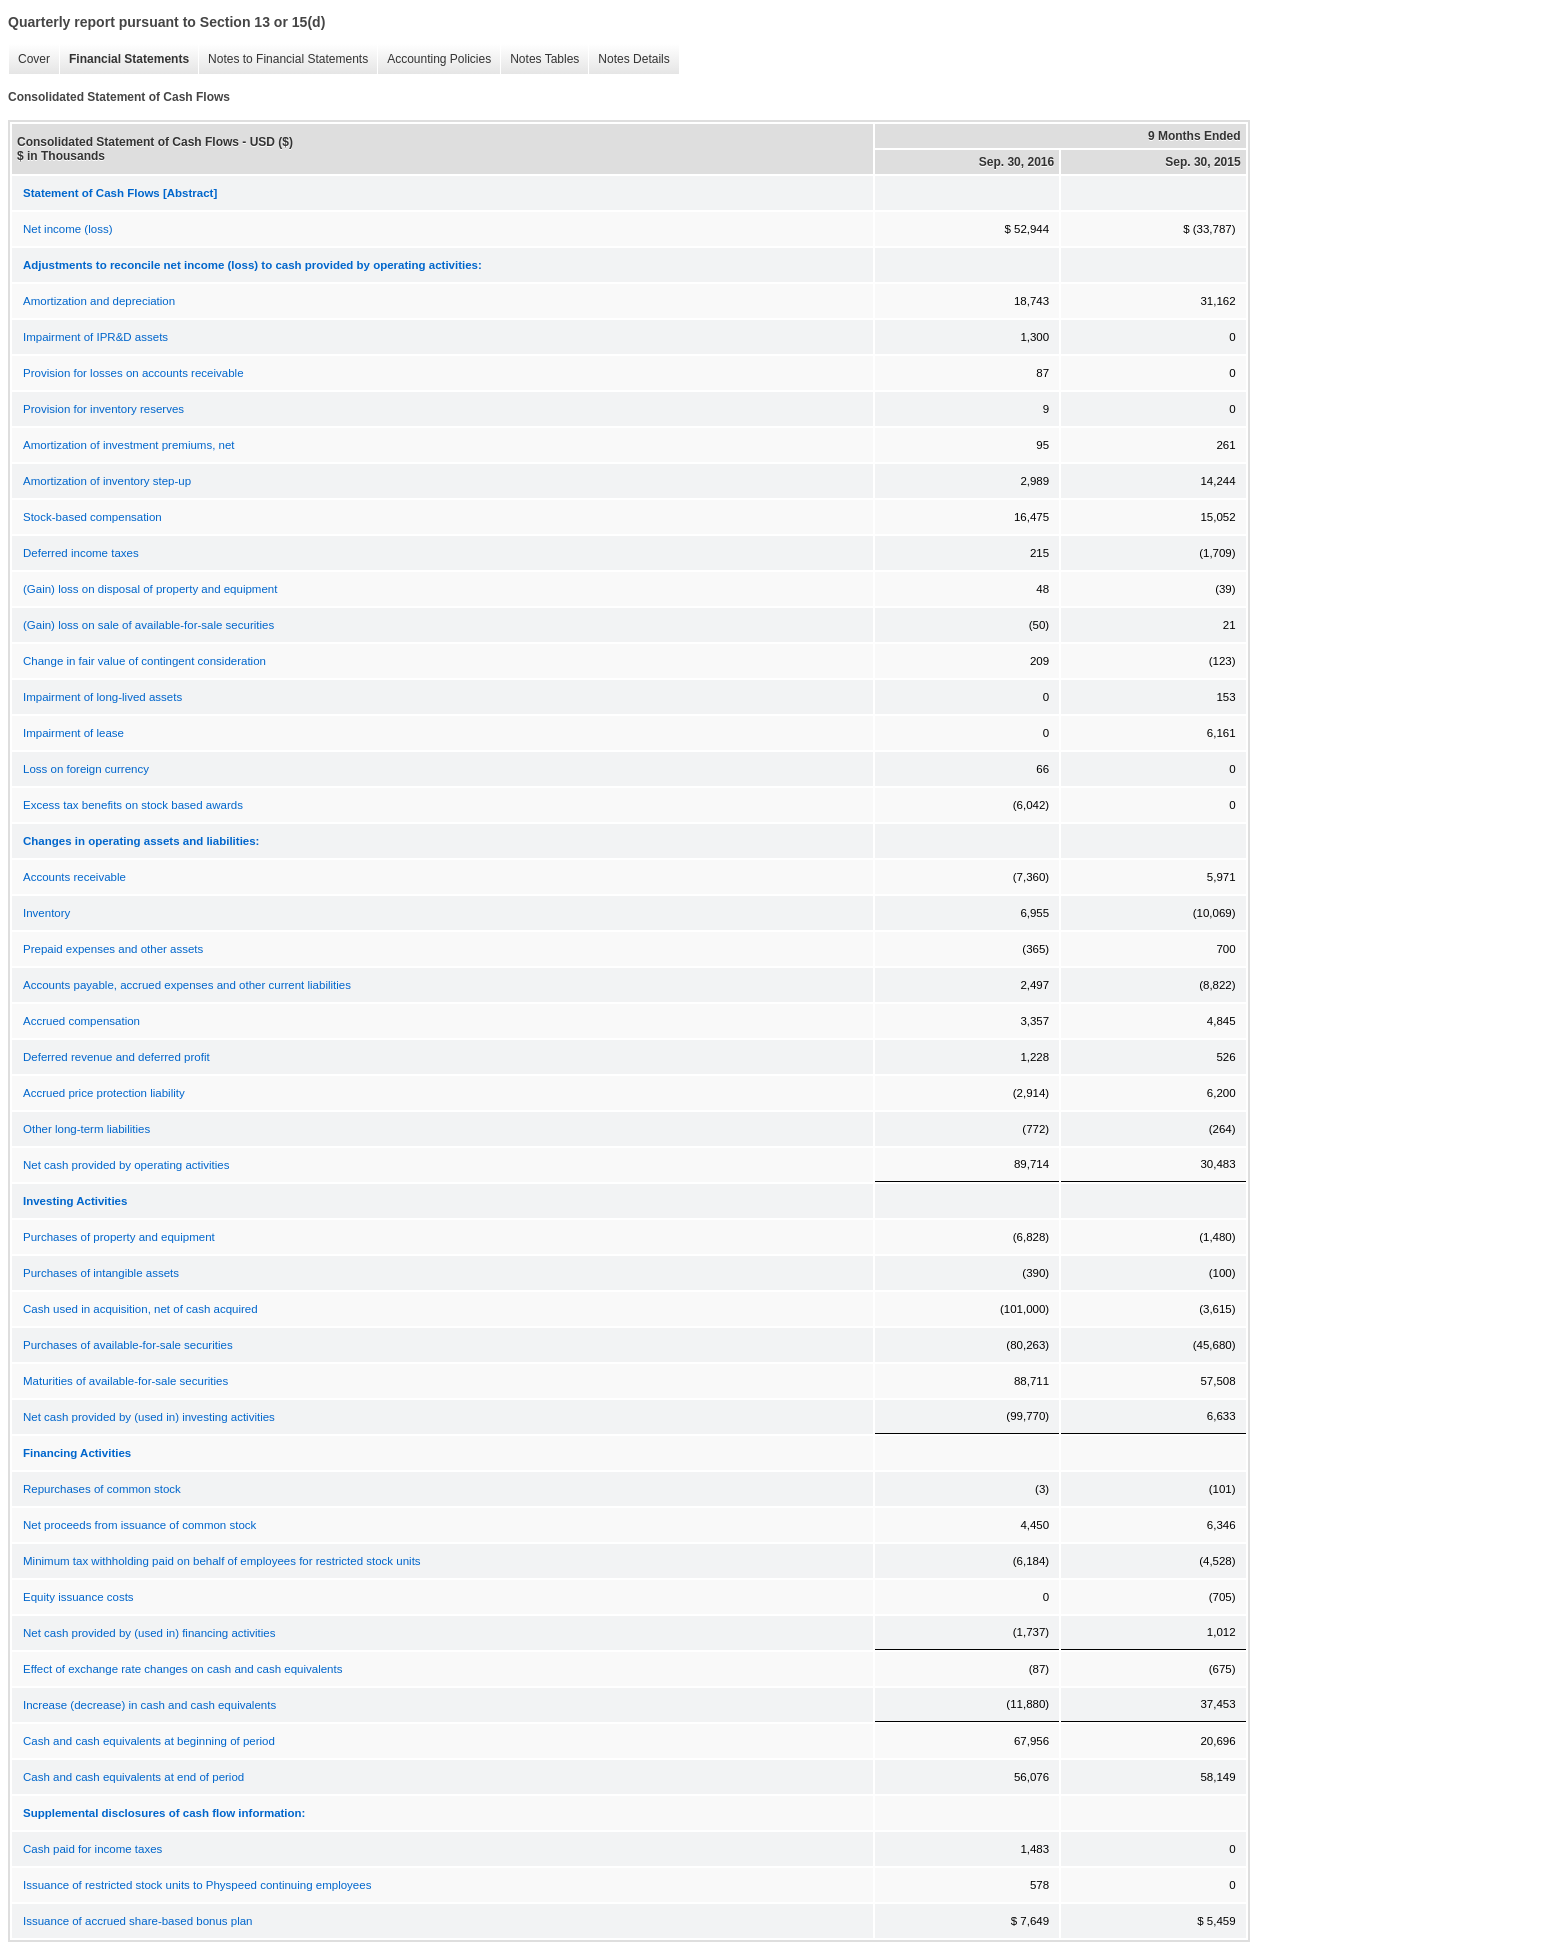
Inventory (46, 913)
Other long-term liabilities (86, 1129)
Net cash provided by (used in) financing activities (149, 1633)
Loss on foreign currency (86, 769)
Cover (29, 59)
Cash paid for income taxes (92, 1849)
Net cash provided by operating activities (126, 1165)
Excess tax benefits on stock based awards (133, 805)
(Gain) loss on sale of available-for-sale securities (148, 625)
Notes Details (628, 59)
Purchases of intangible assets (101, 1273)
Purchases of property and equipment (119, 1237)
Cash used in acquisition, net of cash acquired (140, 1309)
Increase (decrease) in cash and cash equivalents (149, 1705)
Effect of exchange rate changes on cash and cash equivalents (182, 1669)
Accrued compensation (81, 1021)
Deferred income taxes (81, 553)
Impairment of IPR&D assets (95, 337)
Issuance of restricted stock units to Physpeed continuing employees (197, 1885)
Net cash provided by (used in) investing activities (149, 1417)
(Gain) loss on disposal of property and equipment (150, 589)
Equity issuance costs (78, 1597)
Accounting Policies (434, 59)
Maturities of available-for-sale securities (125, 1381)
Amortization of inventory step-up (107, 481)
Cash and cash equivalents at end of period (133, 1777)
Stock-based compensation (92, 517)
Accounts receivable (74, 877)
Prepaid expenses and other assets (113, 949)
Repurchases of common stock (102, 1489)
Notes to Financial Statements (283, 59)
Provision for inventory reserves (103, 409)
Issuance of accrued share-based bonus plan (138, 1921)
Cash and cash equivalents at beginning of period (149, 1741)
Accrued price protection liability (104, 1093)
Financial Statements (124, 59)
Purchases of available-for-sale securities (128, 1345)
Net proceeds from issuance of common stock (139, 1525)
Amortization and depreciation (99, 301)
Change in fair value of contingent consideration (144, 661)
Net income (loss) (67, 229)
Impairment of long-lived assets (102, 697)
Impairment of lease (73, 733)
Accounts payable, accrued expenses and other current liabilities (187, 985)
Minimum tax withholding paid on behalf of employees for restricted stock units (222, 1561)
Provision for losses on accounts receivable (133, 373)
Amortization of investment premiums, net (129, 445)
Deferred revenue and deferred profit (116, 1057)
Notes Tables (539, 59)
